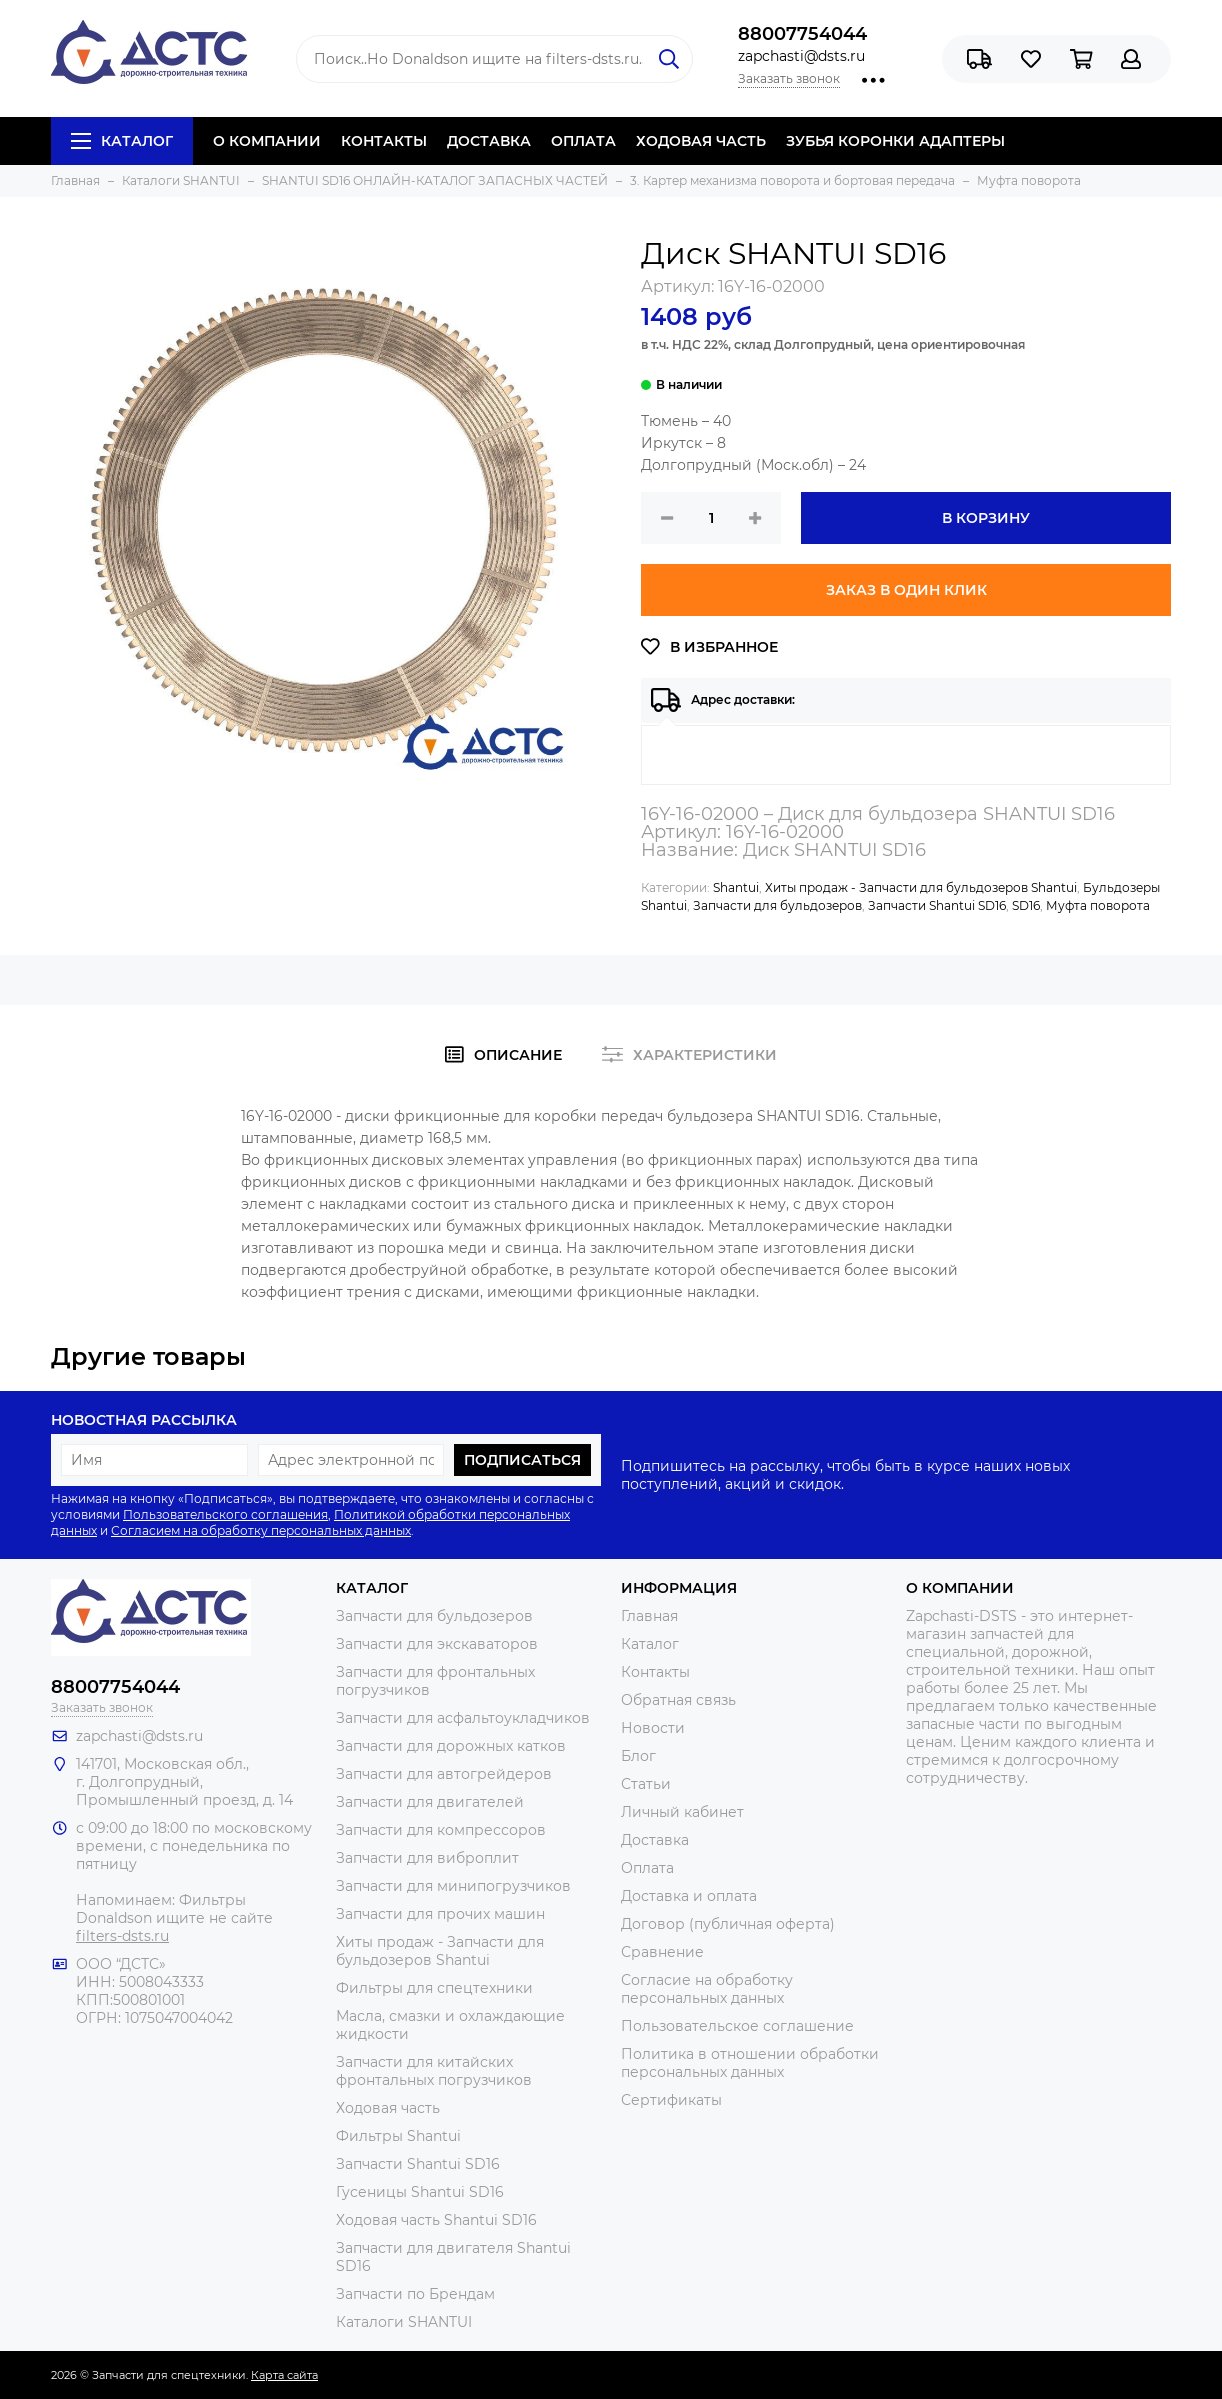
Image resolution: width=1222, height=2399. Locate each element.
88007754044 (802, 34)
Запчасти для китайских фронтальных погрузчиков (434, 2071)
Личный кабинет (682, 1812)
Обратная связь (678, 1700)
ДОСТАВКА (489, 141)
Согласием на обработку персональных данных (261, 1530)
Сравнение (662, 1952)
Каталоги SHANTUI (404, 2322)
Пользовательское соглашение (737, 2026)
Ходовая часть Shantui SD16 (436, 2220)
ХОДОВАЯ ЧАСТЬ (701, 141)
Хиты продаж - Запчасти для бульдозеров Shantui (921, 887)
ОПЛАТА (583, 141)
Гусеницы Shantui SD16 (420, 2192)
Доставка (655, 1840)
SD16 (1026, 905)
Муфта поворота (1098, 905)
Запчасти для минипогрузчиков (453, 1886)
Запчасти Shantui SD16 (937, 905)
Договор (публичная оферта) (728, 1924)
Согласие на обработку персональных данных (707, 1989)
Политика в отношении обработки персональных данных (750, 2063)
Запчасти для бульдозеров (777, 905)
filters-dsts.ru (122, 1936)
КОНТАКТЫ (384, 141)
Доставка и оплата (689, 1896)
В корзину (986, 518)
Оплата (647, 1868)
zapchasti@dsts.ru (801, 56)
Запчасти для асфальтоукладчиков (463, 1718)
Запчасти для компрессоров (441, 1830)
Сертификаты (671, 2100)
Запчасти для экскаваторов (437, 1644)
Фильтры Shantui (398, 2136)
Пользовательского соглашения (225, 1514)
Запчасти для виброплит (427, 1858)
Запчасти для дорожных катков (451, 1746)
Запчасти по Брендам (415, 2294)
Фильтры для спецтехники (434, 1988)
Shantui (736, 887)
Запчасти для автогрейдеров (444, 1774)
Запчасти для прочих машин (440, 1914)
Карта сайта (284, 2375)
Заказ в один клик (906, 590)
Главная (649, 1616)
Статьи (646, 1784)
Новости (653, 1728)
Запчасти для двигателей (430, 1802)
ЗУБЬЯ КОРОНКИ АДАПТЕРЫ (895, 141)
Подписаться (522, 1460)
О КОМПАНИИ (267, 141)
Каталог (122, 141)
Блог (638, 1756)
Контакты (655, 1672)
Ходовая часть (388, 2108)
